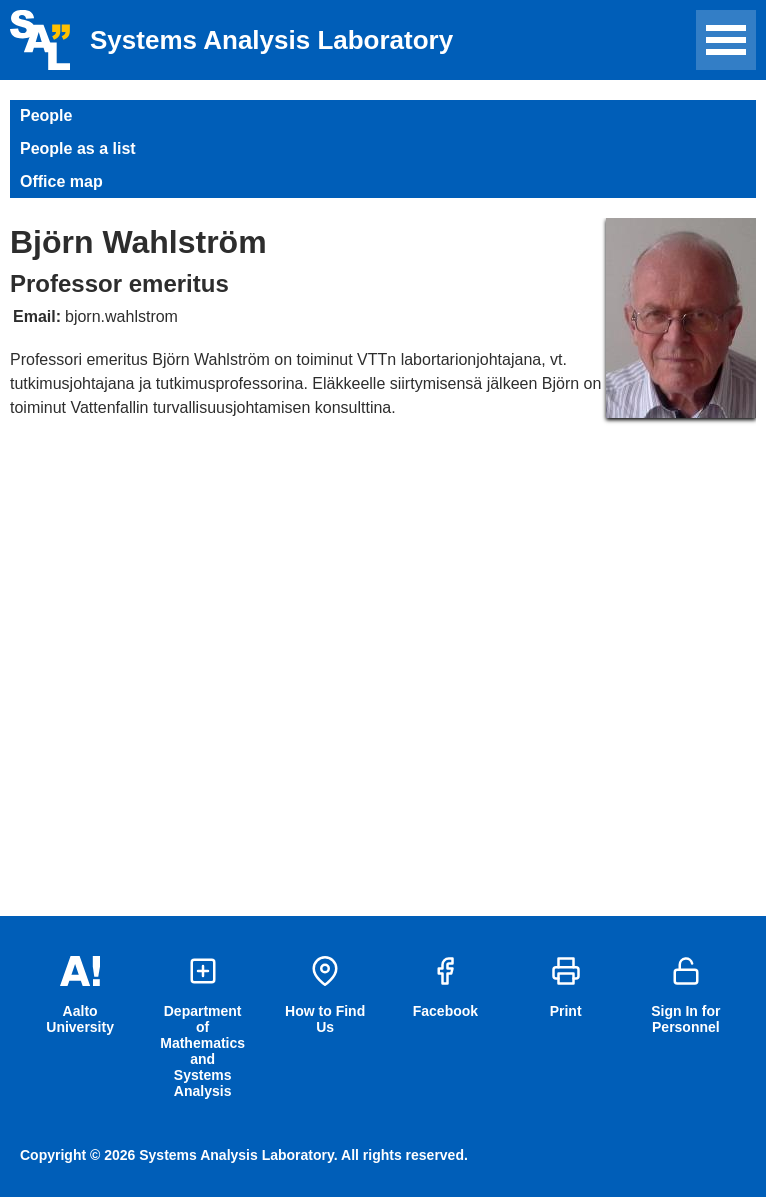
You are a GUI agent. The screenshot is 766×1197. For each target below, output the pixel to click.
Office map (61, 181)
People (46, 115)
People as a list (78, 148)
